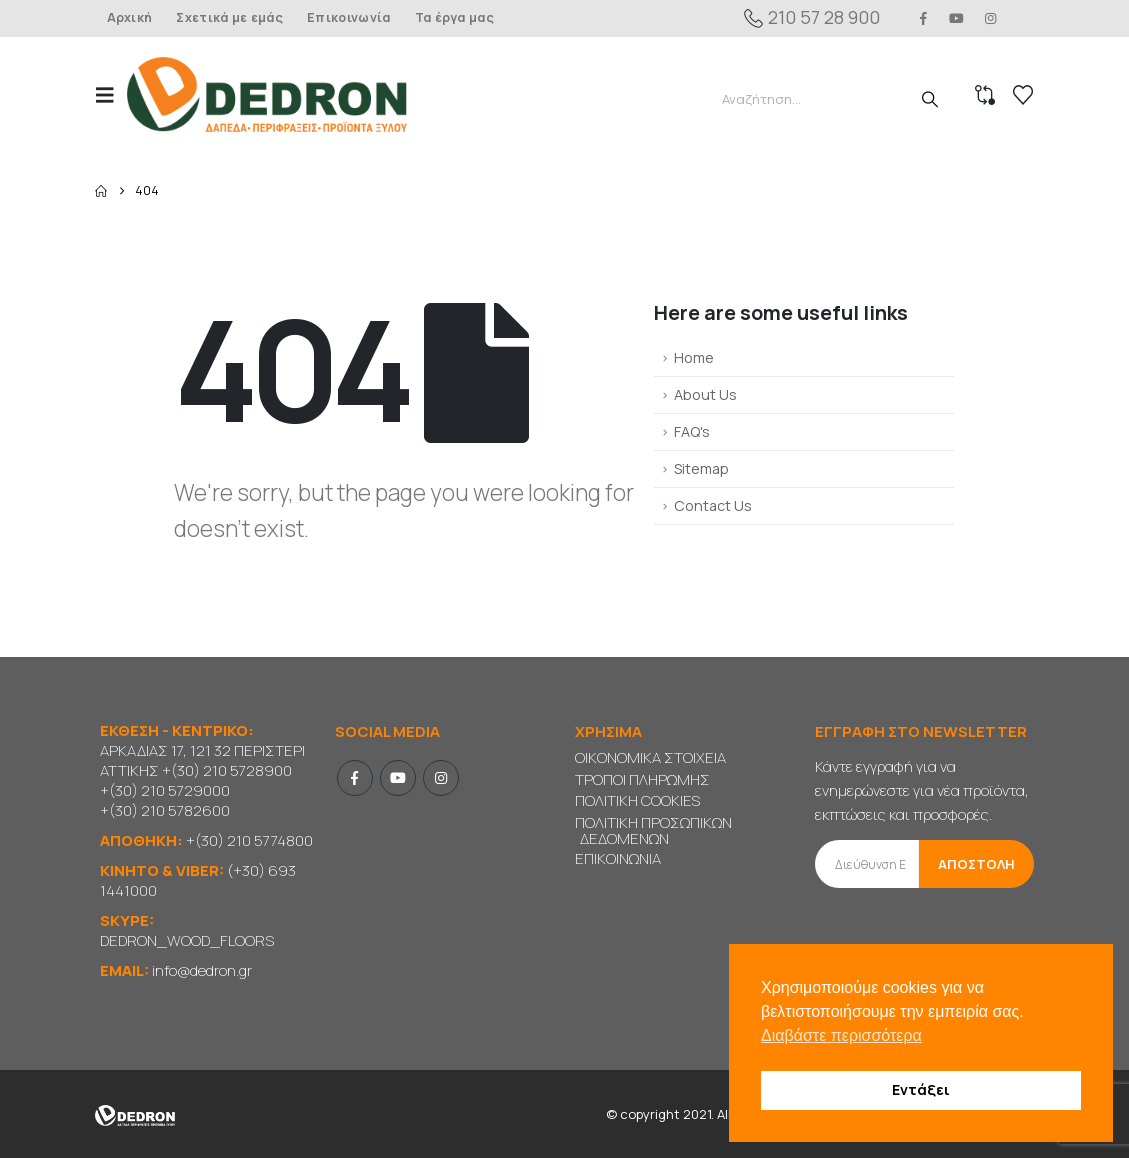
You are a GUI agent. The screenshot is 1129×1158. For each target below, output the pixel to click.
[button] (111, 95)
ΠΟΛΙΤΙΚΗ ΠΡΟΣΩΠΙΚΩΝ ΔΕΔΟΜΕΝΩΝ (653, 830)
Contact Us (713, 505)
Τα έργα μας (454, 17)
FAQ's (692, 431)
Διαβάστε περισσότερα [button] (841, 1035)
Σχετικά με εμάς (229, 17)
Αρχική (130, 17)
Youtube (398, 778)
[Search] (930, 99)
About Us (705, 394)
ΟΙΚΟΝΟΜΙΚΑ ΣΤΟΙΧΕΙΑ (650, 757)
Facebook (355, 778)
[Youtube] (957, 18)
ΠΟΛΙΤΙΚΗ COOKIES (637, 800)
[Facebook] (924, 18)
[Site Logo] (267, 94)
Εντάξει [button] (921, 1089)
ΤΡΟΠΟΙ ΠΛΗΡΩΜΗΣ (642, 779)
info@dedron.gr (202, 970)
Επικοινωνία (348, 17)
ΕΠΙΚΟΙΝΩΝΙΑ (618, 858)
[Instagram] (990, 18)
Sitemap (701, 468)
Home (694, 357)
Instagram (441, 778)
